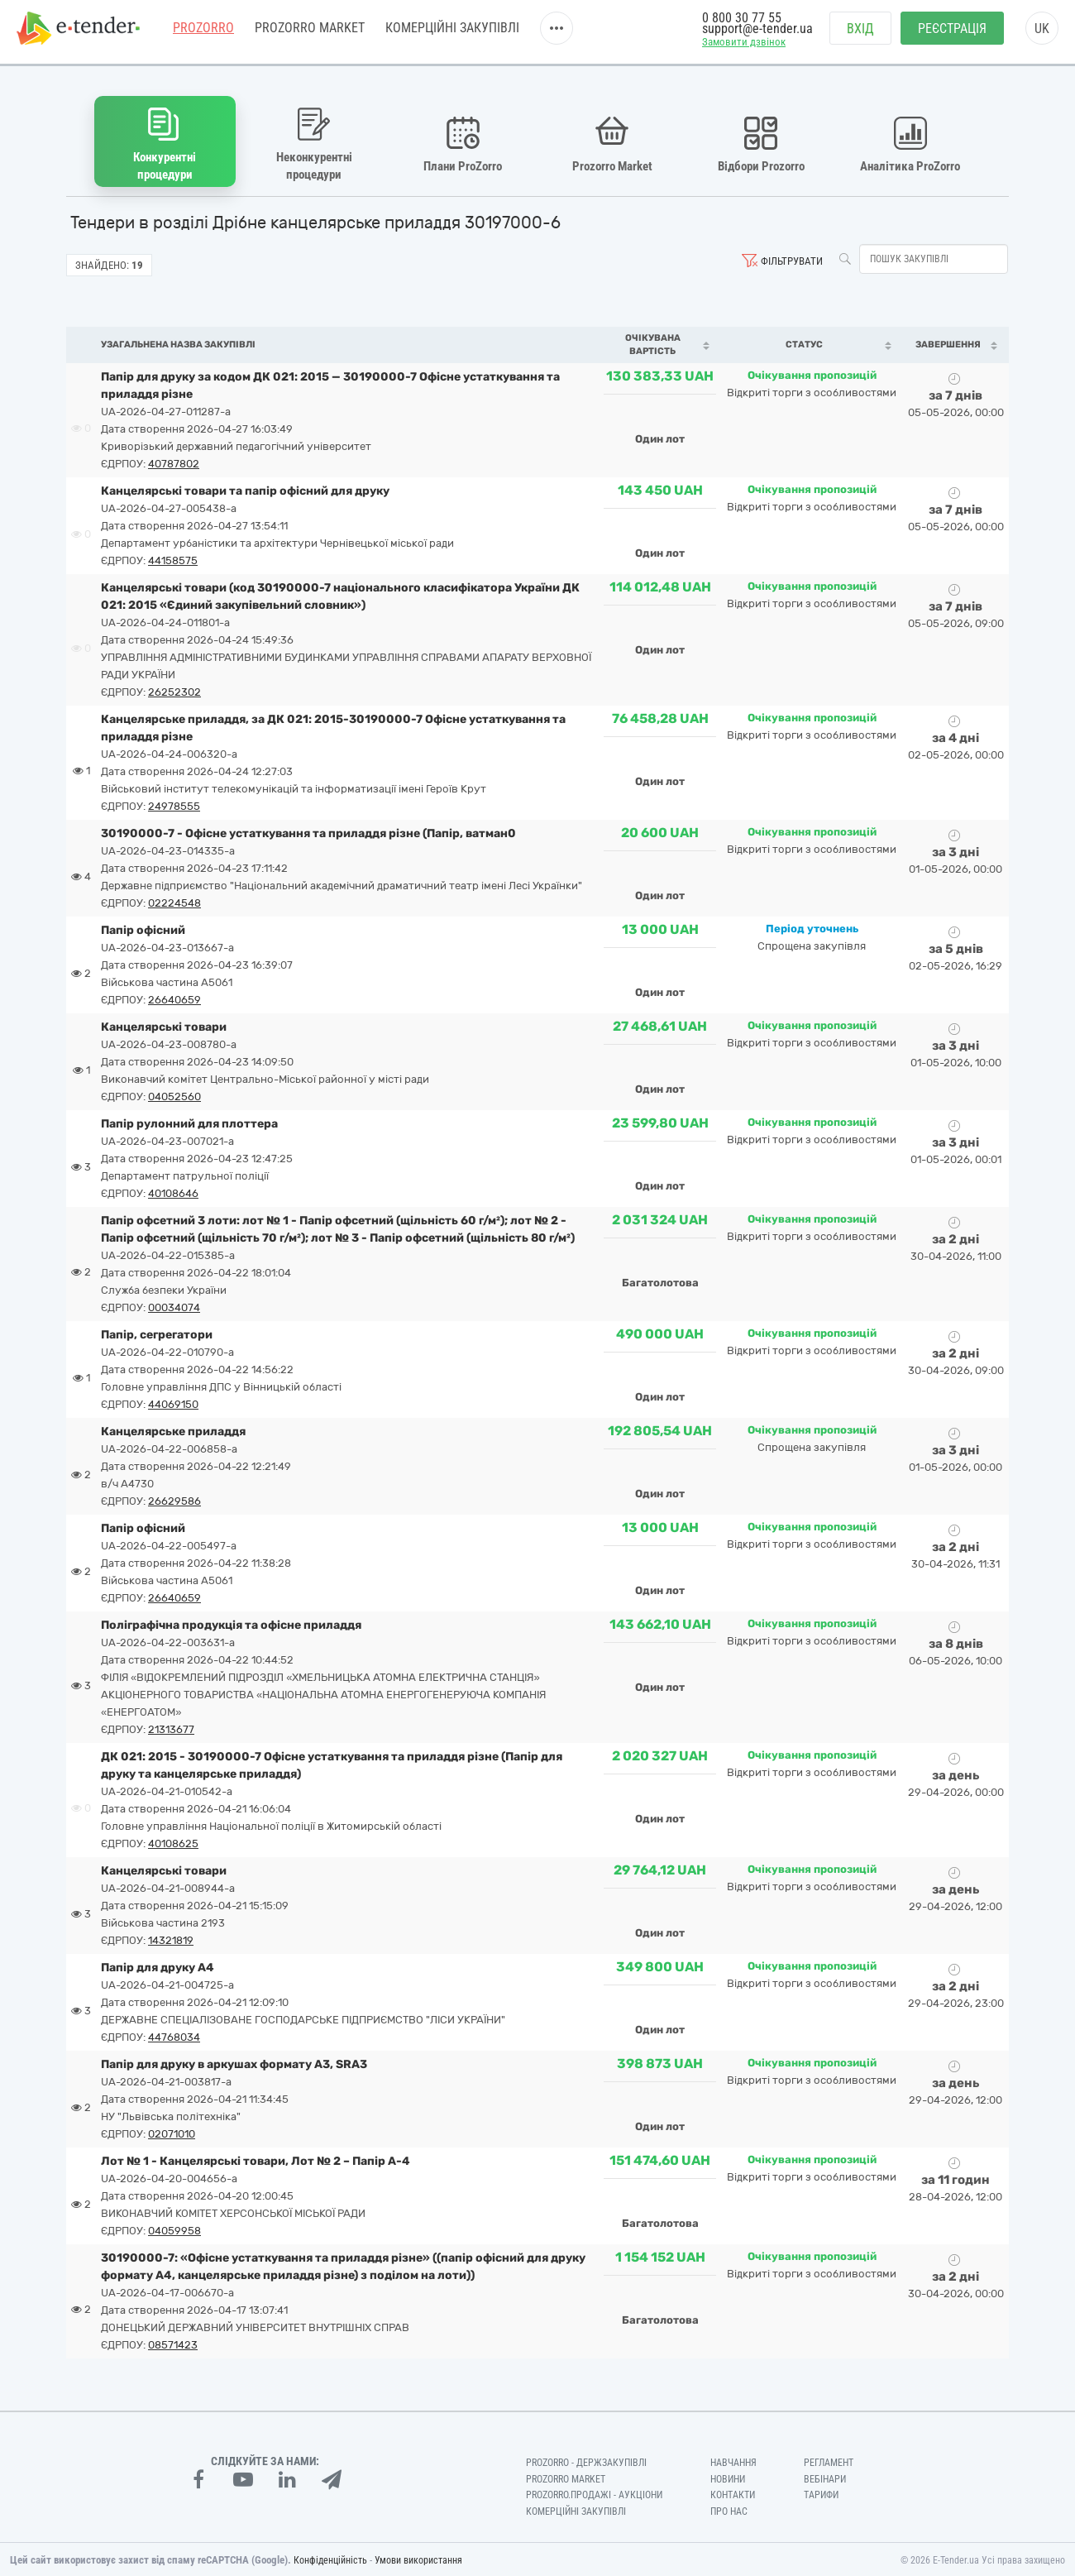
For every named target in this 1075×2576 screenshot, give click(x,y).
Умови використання (418, 2558)
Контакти (732, 2493)
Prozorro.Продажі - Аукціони (594, 2493)
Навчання (733, 2460)
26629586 (174, 1498)
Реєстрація (952, 33)
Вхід (860, 33)
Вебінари (825, 2477)
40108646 (173, 1191)
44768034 (174, 2034)
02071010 (171, 2131)
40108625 (173, 1841)
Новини (727, 2477)
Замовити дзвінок (744, 47)
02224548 (174, 900)
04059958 (174, 2228)
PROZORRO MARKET (310, 33)
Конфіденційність (330, 2558)
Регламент (828, 2460)
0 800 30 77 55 (741, 23)
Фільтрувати (792, 259)
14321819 (171, 1938)
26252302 (174, 689)
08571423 (173, 2342)
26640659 (174, 997)
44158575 (173, 558)
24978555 (174, 803)
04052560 (174, 1094)
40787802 (173, 461)
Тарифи (821, 2493)
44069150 (173, 1402)
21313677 (171, 1727)
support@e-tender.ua (757, 33)
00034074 (174, 1305)
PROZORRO (203, 33)
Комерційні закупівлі (452, 33)
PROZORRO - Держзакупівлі (586, 2460)
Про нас (729, 2510)
